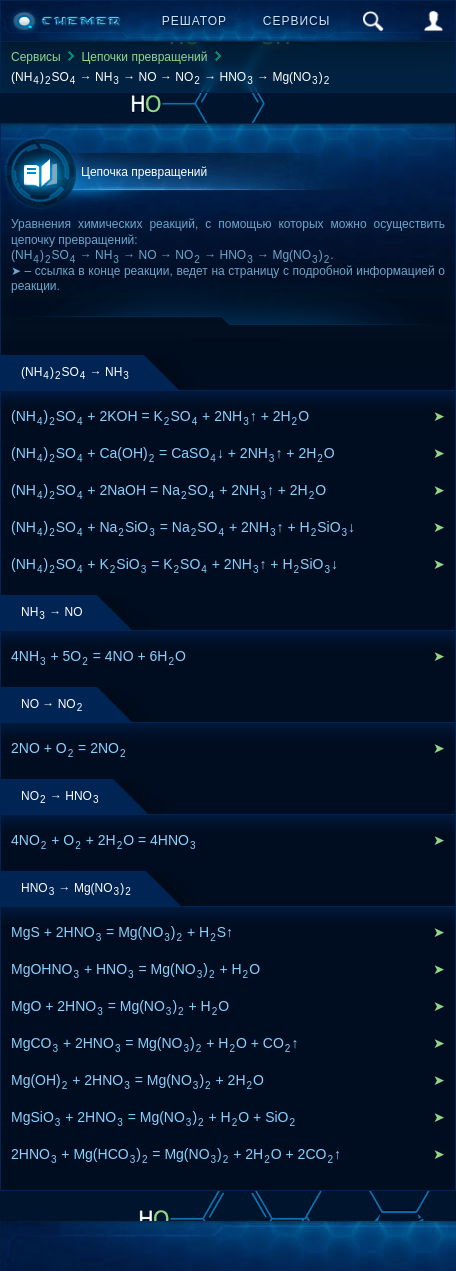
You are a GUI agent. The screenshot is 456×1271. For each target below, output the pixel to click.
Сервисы (297, 21)
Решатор (194, 21)
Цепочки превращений (144, 57)
